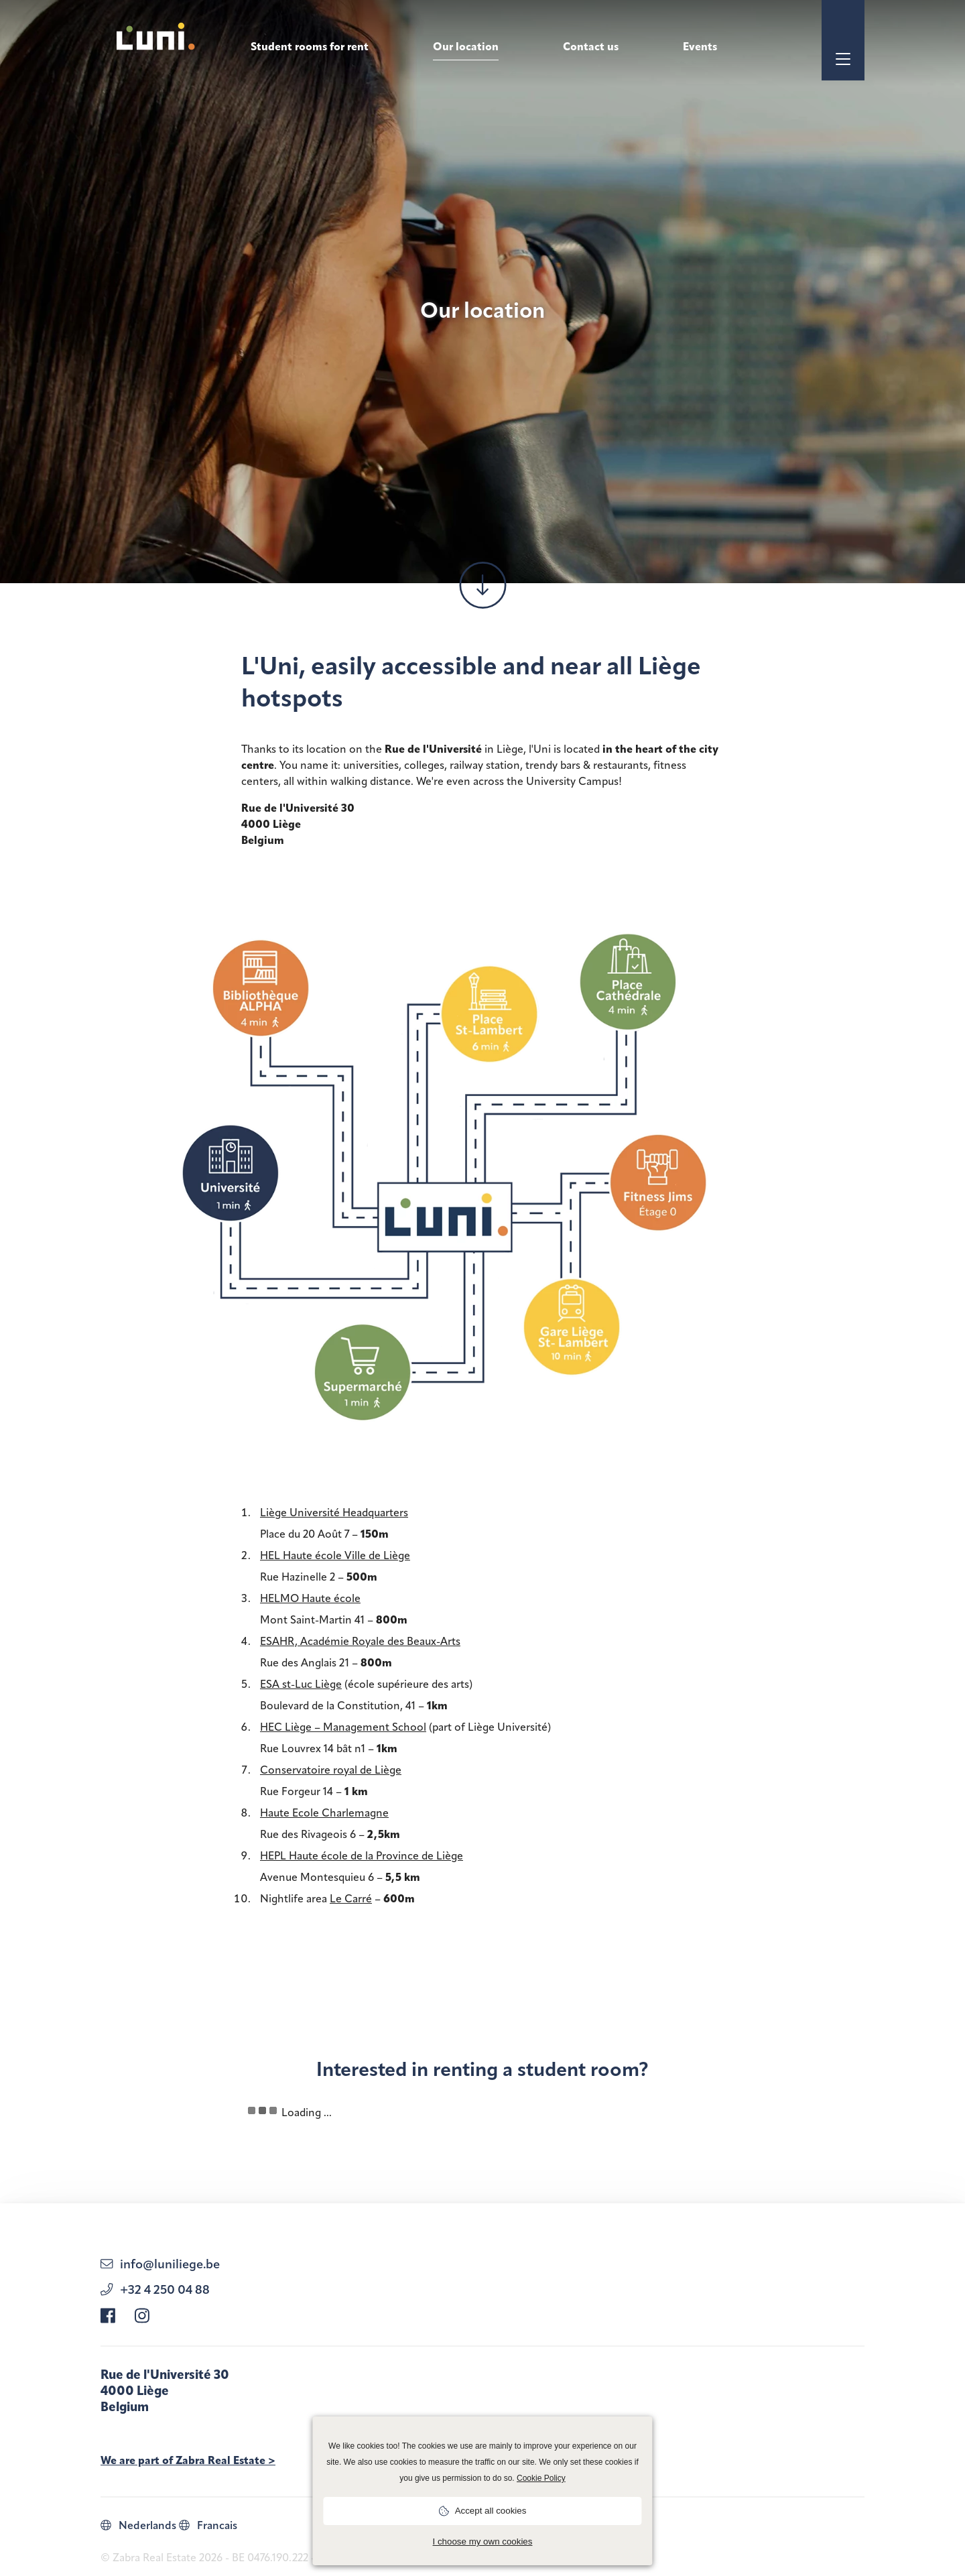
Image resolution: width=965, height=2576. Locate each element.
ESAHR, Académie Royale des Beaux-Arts (360, 1641)
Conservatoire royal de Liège (330, 1770)
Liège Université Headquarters (334, 1512)
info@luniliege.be (160, 2264)
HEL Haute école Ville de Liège (335, 1555)
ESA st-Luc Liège (301, 1684)
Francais (208, 2525)
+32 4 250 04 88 (155, 2289)
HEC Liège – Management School (343, 1727)
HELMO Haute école (310, 1598)
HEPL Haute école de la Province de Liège (361, 1855)
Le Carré (351, 1898)
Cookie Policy (541, 2478)
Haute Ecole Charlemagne (324, 1812)
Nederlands (138, 2525)
